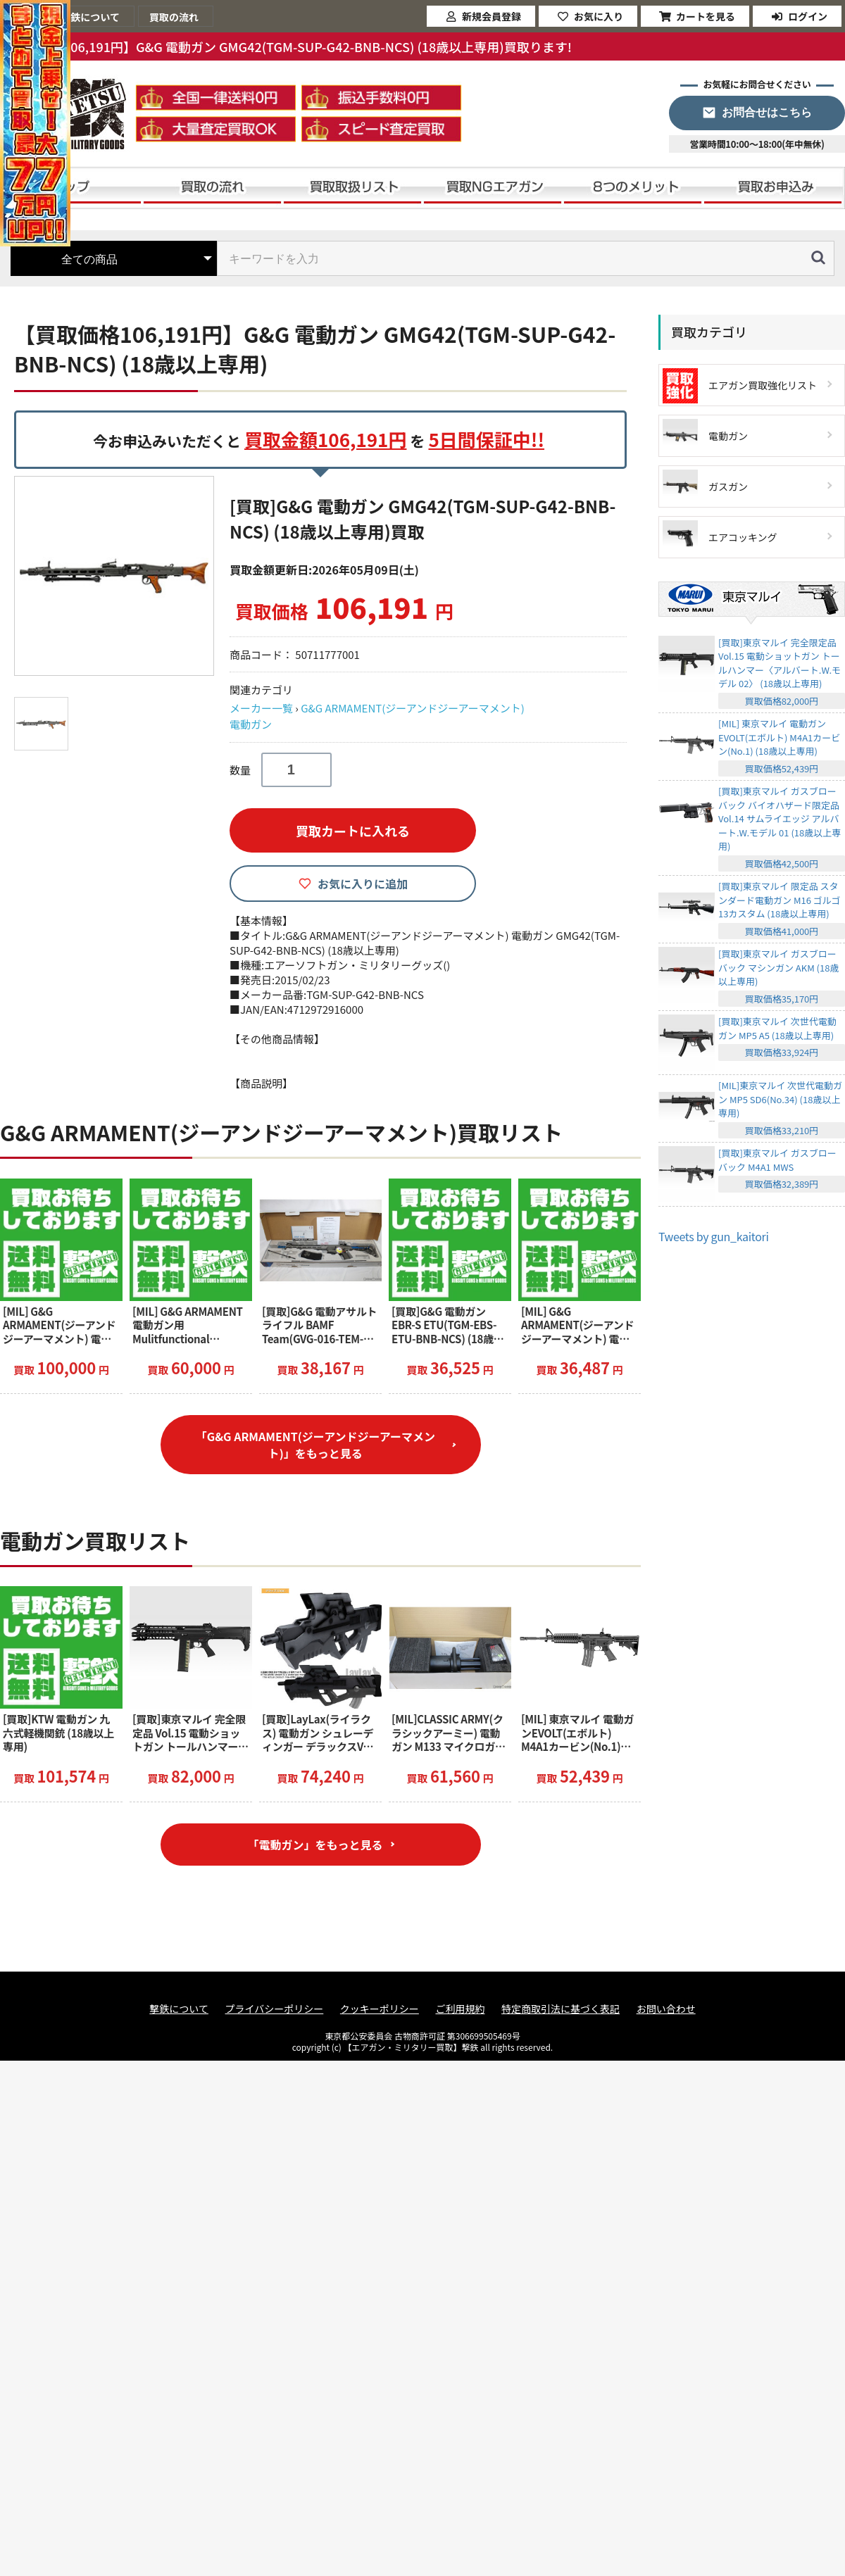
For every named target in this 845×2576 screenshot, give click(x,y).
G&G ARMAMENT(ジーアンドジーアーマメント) (412, 707)
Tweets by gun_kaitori (713, 1236)
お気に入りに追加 (363, 883)
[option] (116, 576)
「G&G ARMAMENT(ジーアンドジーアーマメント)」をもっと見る (315, 1445)
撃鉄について (178, 2009)
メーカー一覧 (261, 707)
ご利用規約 (459, 2009)
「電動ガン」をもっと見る (314, 1844)
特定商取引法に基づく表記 (560, 2009)
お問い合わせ (666, 2009)
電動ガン (251, 724)
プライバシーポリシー (274, 2009)
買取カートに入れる (353, 831)
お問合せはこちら (767, 112)
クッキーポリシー (379, 2009)
